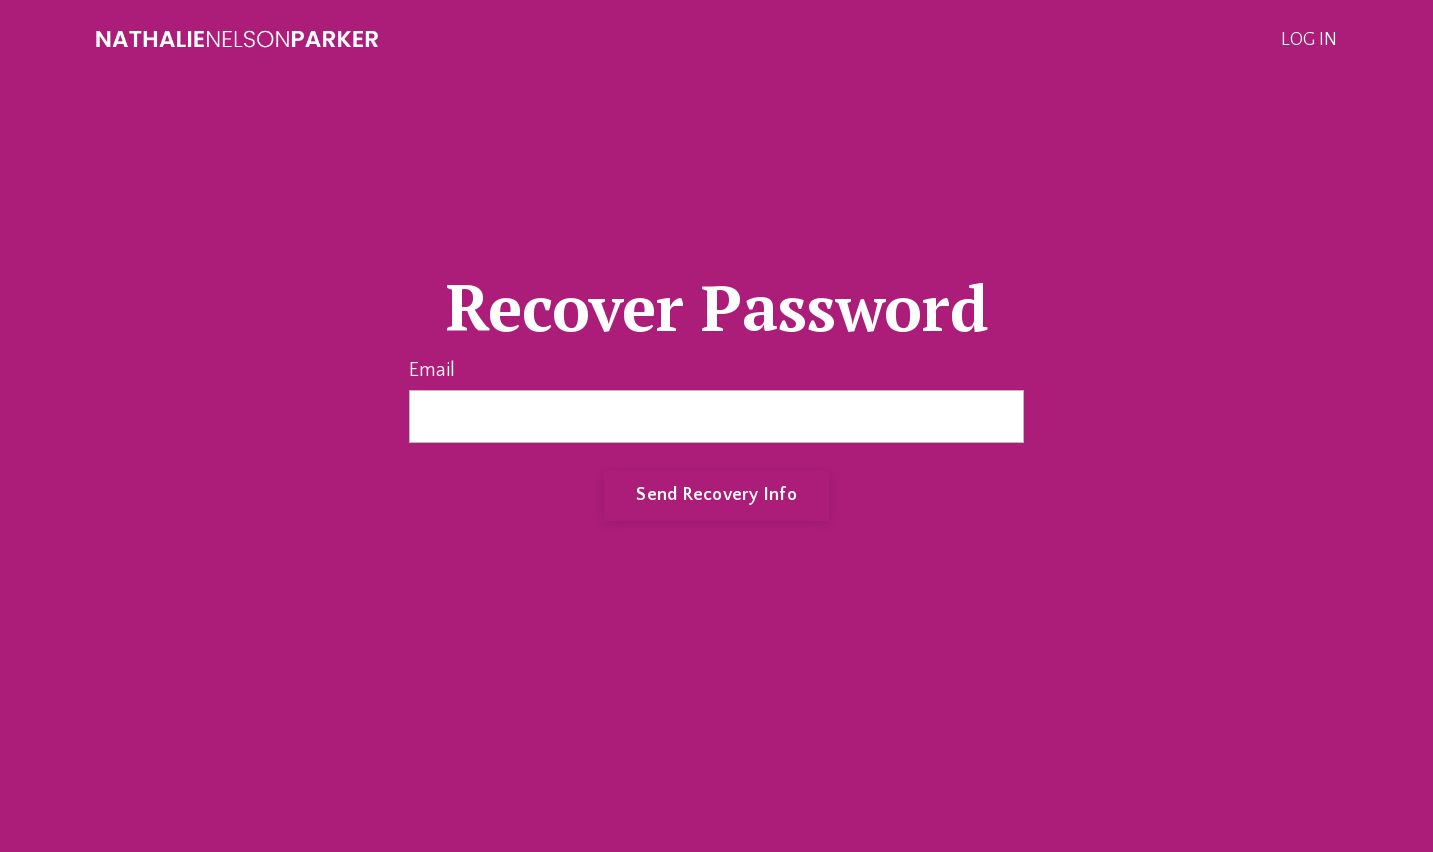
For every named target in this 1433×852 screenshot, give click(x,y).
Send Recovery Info (716, 495)
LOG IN (1309, 40)
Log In (716, 567)
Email (432, 370)
